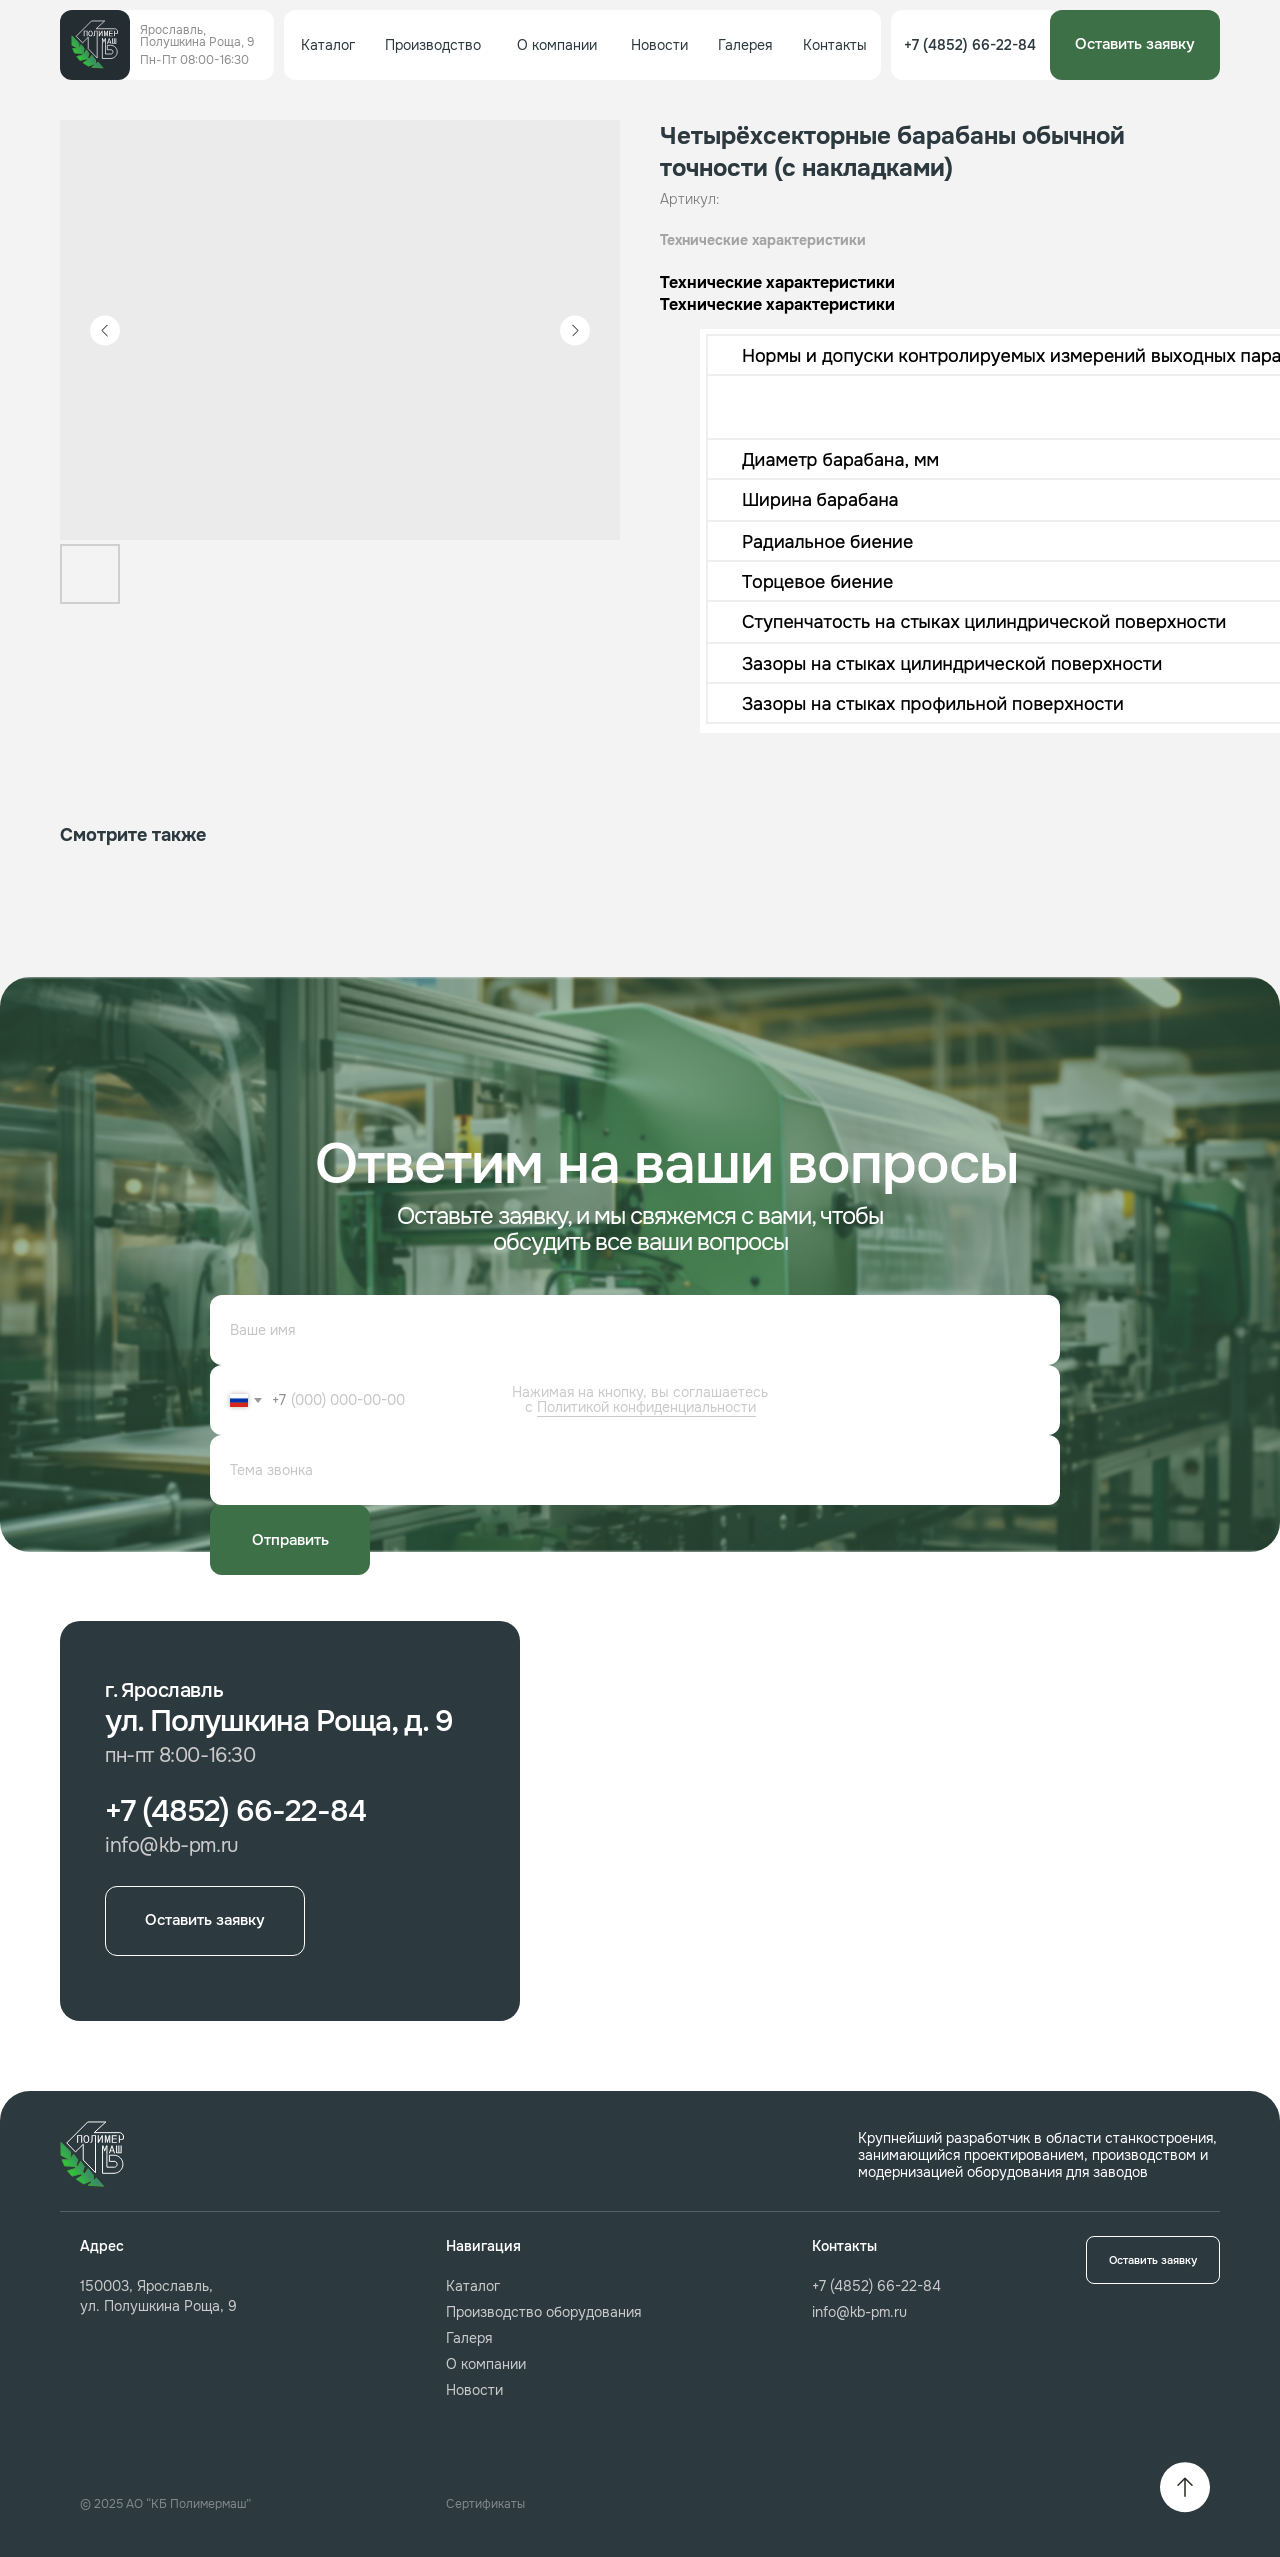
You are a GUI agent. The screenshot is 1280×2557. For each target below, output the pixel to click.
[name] (635, 1330)
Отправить (290, 1540)
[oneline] (635, 1470)
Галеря (469, 2338)
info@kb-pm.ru (859, 2312)
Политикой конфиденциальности (646, 1407)
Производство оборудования (543, 2312)
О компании (486, 2364)
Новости (474, 2390)
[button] (1135, 45)
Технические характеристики (763, 240)
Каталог (473, 2286)
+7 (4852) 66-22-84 (876, 2286)
